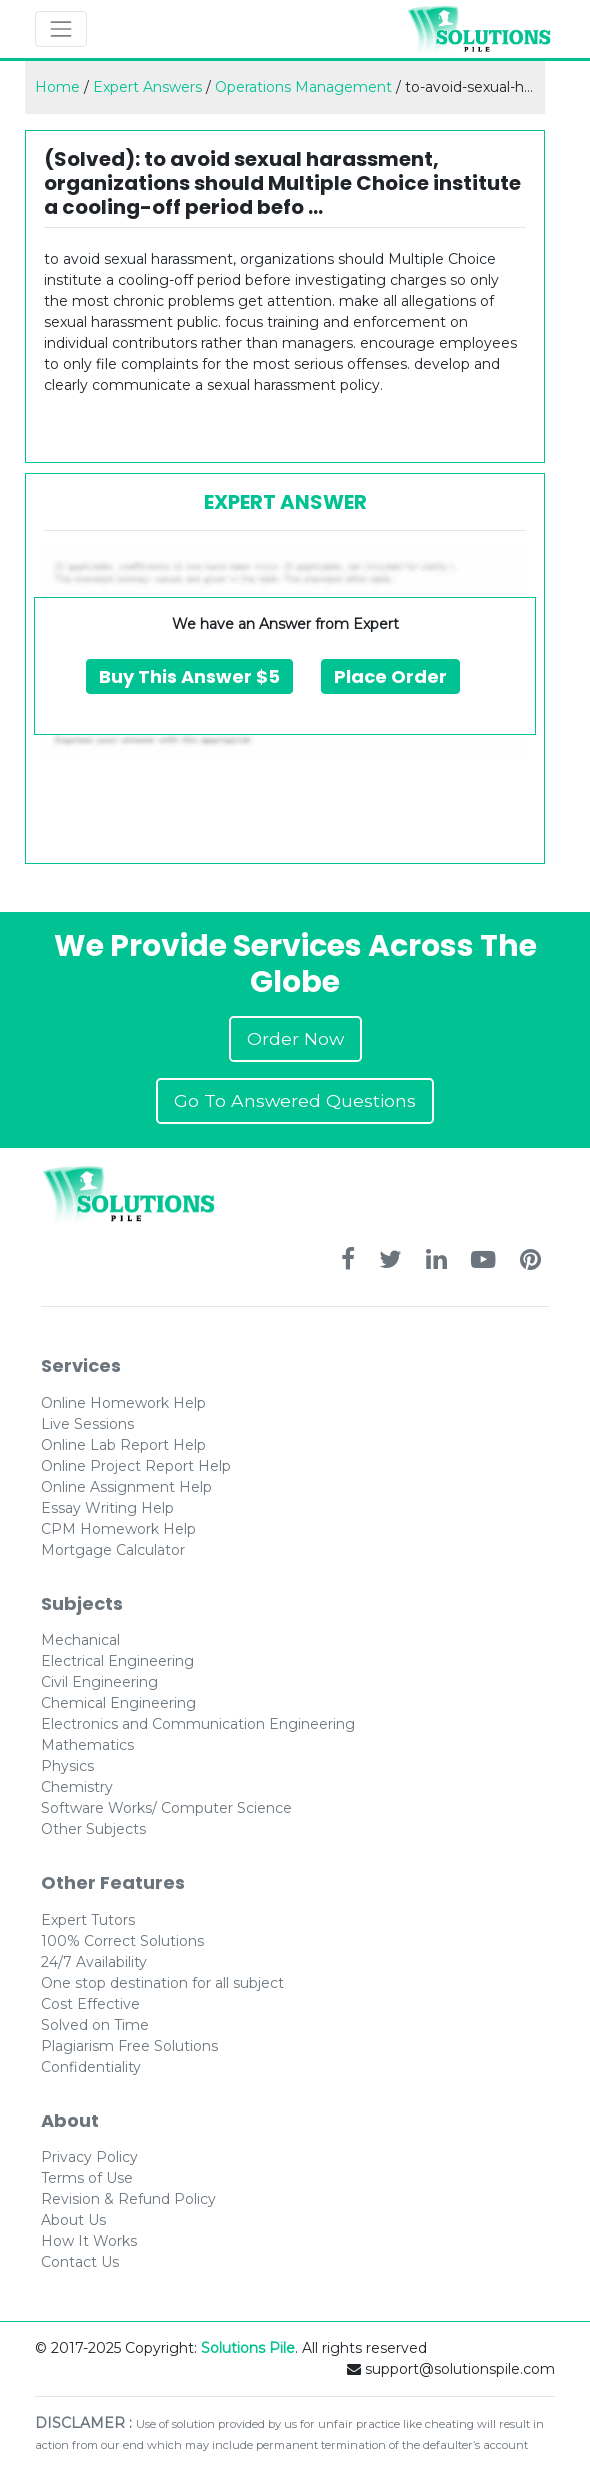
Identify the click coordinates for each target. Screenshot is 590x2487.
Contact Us (80, 2262)
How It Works (89, 2241)
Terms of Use (87, 2178)
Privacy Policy (89, 2157)
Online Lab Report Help (123, 1445)
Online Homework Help (123, 1403)
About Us (73, 2220)
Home (57, 87)
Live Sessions (87, 1424)
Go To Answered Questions (295, 1100)
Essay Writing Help (107, 1508)
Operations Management (303, 87)
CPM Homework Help (118, 1529)
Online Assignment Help (126, 1487)
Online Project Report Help (136, 1466)
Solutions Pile (248, 2348)
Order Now (295, 1038)
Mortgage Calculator (113, 1550)
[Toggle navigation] (61, 29)
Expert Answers (147, 87)
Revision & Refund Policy (128, 2199)
